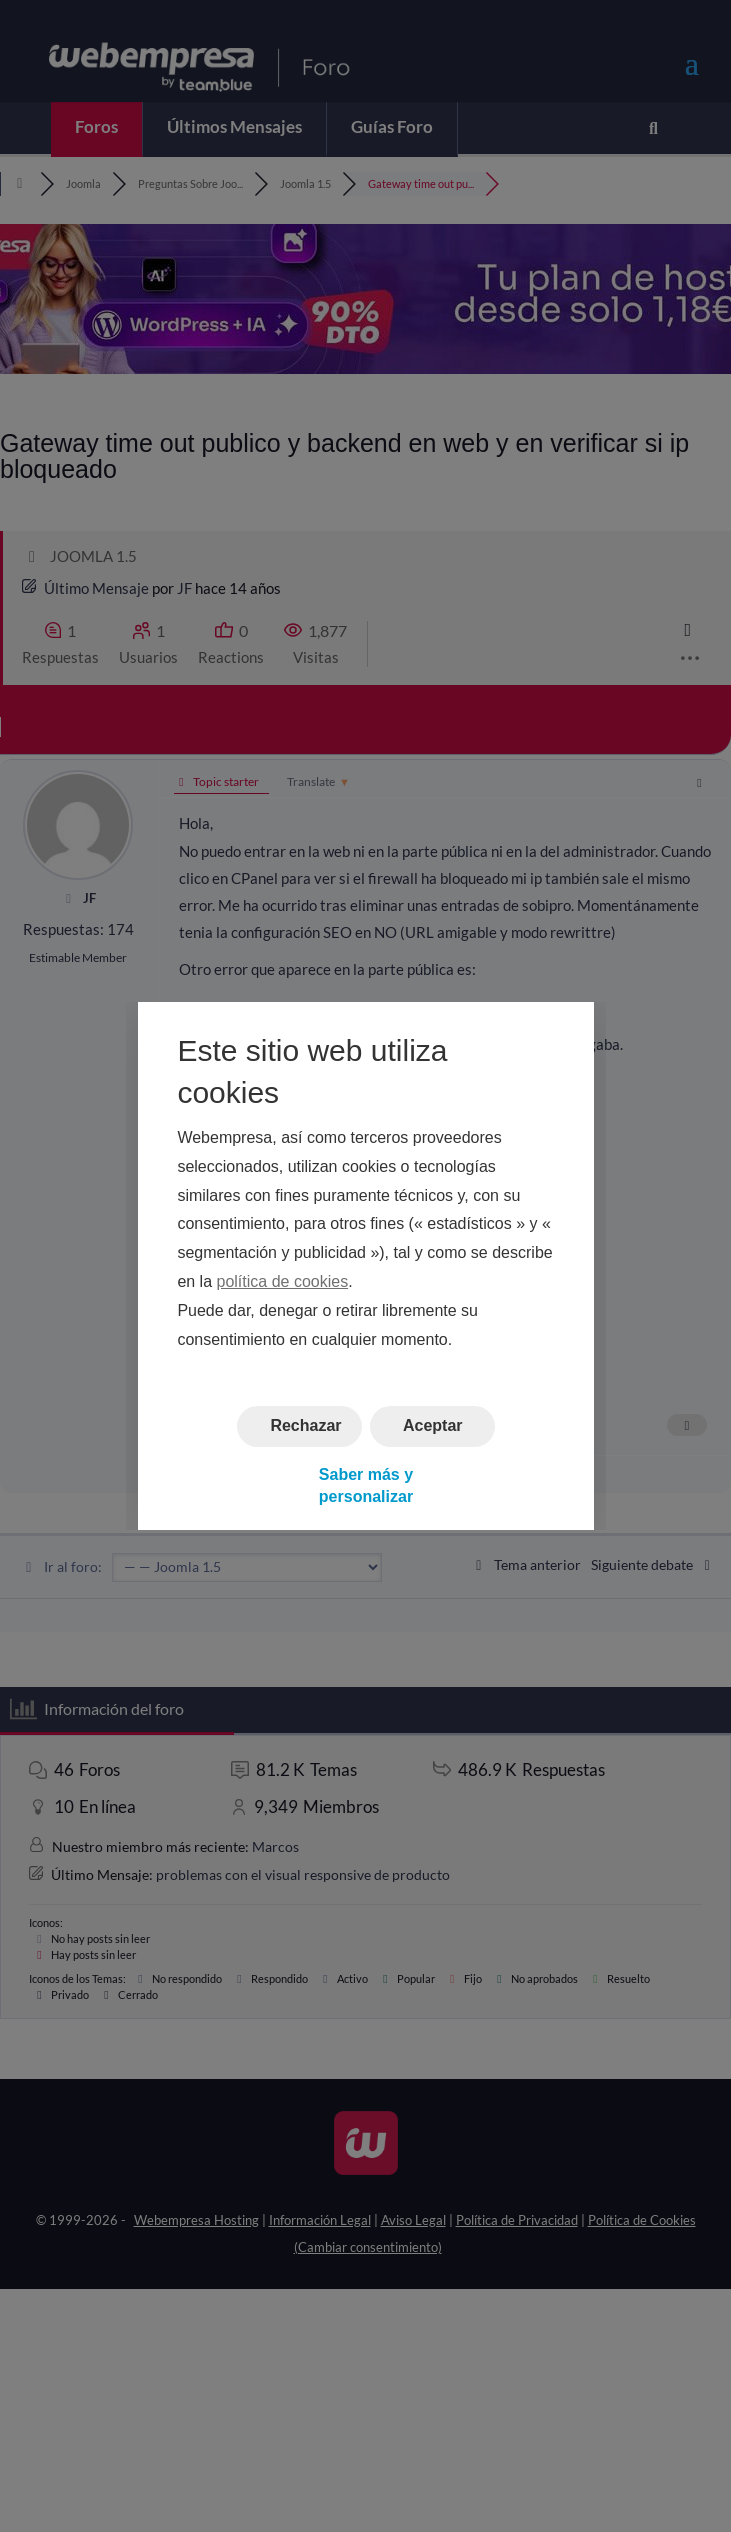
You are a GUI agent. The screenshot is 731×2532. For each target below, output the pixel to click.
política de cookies (282, 1281)
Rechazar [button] (305, 1426)
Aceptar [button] (432, 1426)
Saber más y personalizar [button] (365, 1485)
